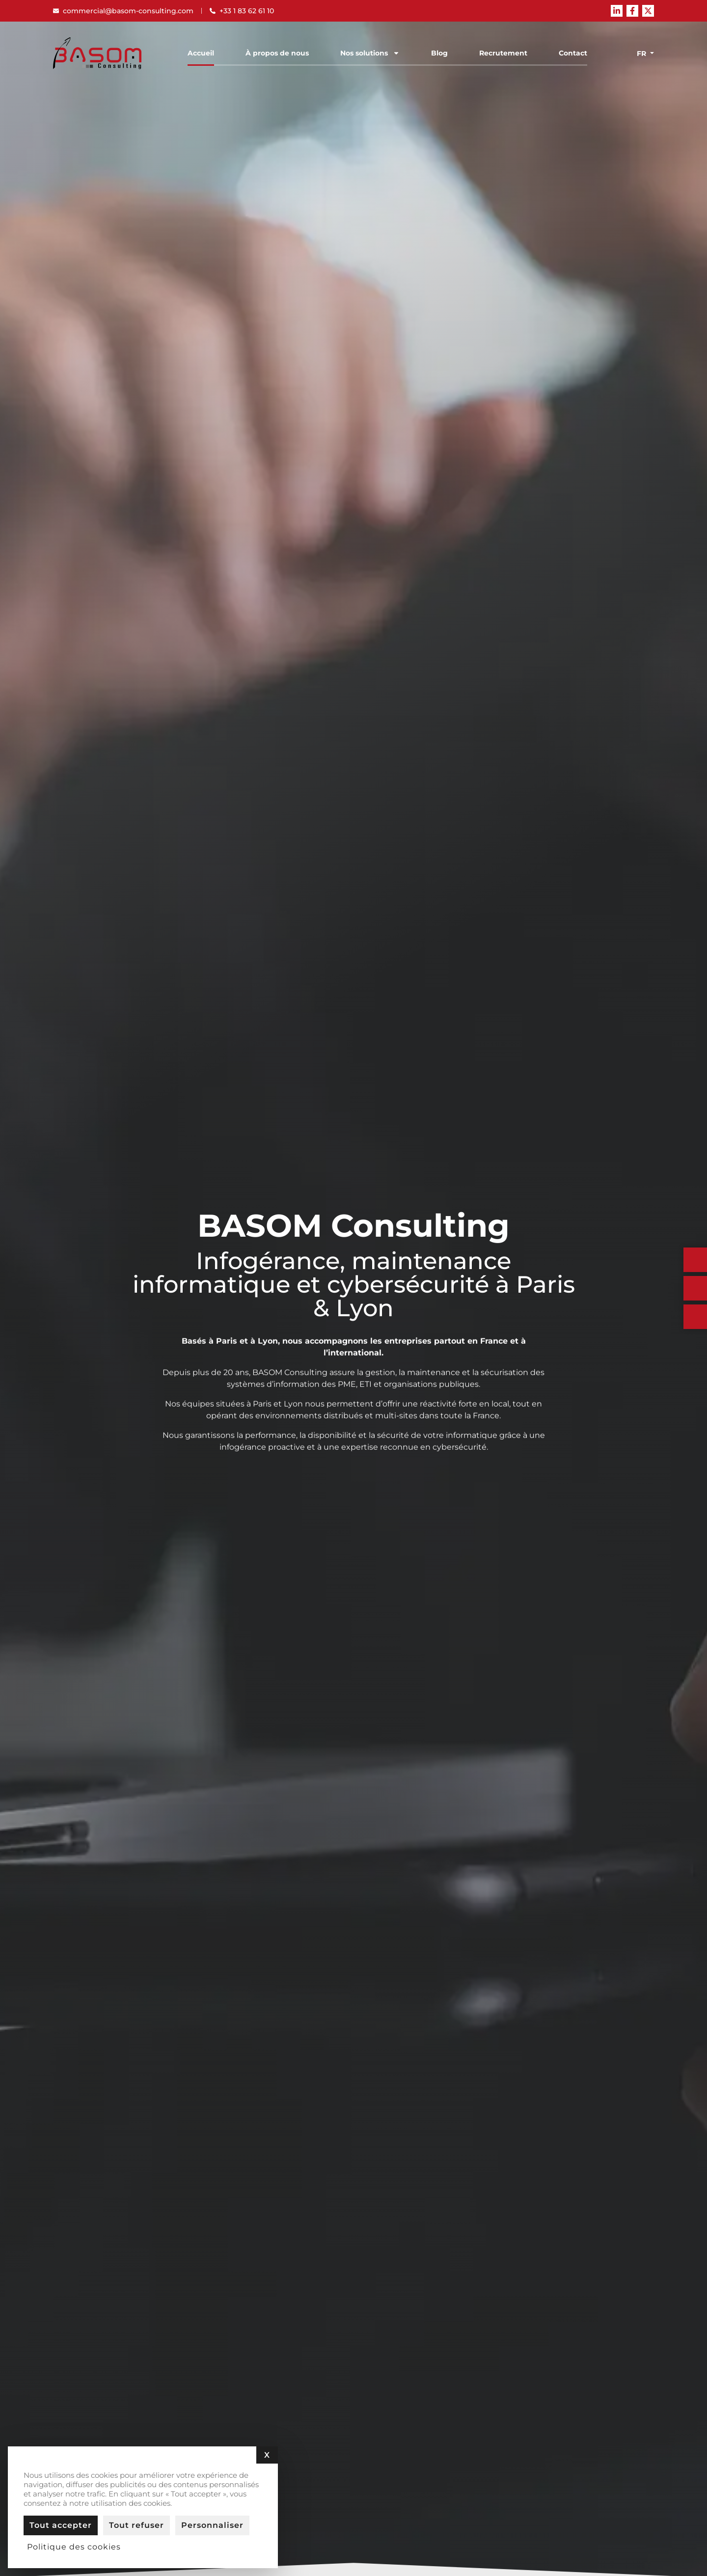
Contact (573, 53)
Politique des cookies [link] (74, 2547)
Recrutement (503, 53)
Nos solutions (370, 53)
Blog (439, 53)
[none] (643, 53)
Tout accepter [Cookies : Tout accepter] (60, 2525)
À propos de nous (277, 53)
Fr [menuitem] (641, 53)
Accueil (201, 53)
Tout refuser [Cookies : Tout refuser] (136, 2525)
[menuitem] (643, 53)
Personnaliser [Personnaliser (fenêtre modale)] (212, 2525)
